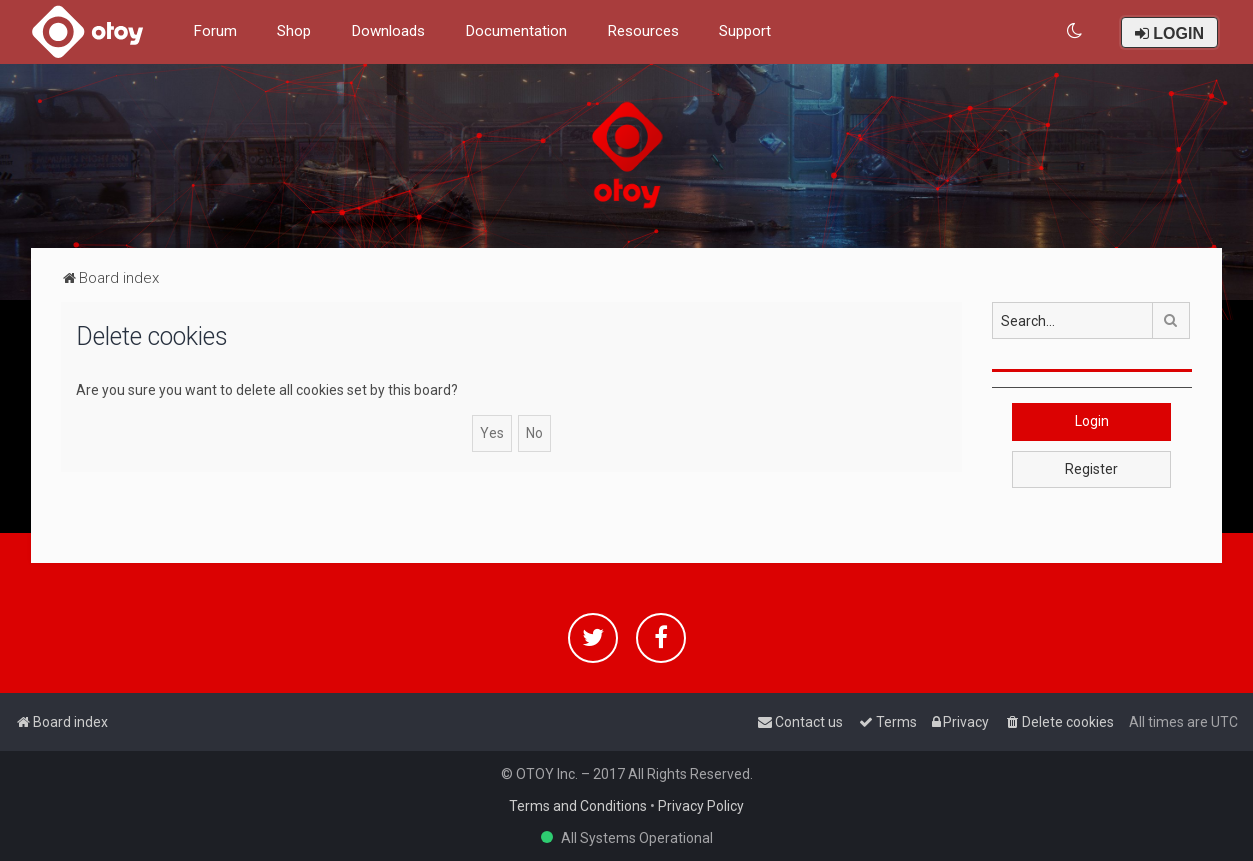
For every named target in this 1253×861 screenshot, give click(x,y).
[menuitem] (1075, 31)
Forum (215, 31)
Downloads (388, 31)
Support (745, 31)
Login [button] (1092, 421)
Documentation (516, 31)
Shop (294, 31)
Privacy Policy (701, 806)
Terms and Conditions (578, 806)
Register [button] (1091, 469)
